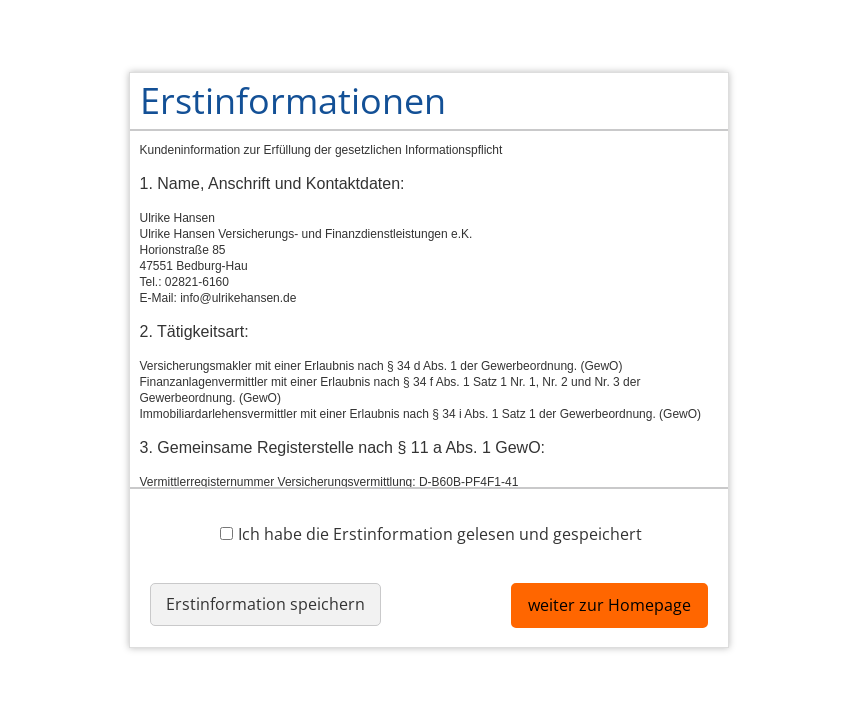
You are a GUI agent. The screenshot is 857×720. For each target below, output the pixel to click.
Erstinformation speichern (265, 604)
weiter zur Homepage (609, 605)
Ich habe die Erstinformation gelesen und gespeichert (431, 533)
